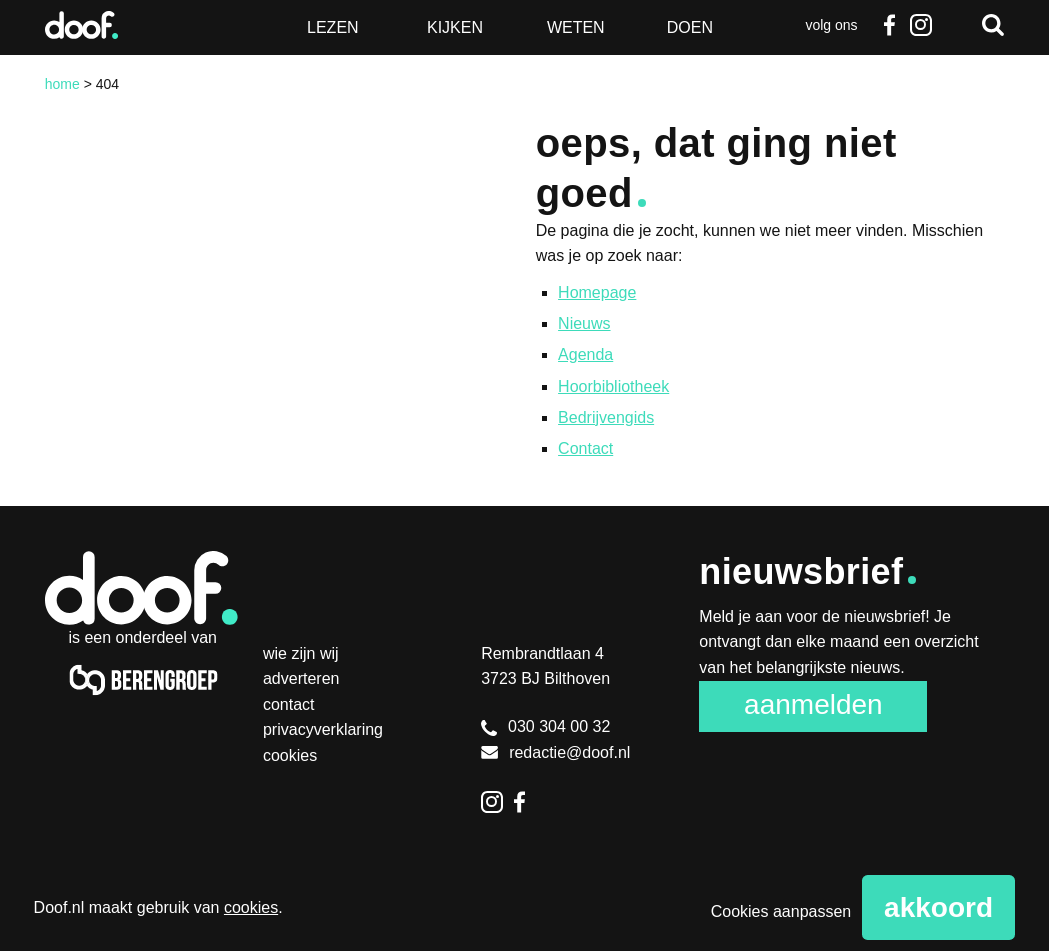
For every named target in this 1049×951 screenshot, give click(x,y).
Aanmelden (813, 704)
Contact (585, 448)
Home (62, 84)
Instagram (921, 25)
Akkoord (938, 907)
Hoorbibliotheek (613, 386)
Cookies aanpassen (781, 911)
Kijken (455, 27)
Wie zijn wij (301, 653)
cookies (251, 907)
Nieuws (584, 323)
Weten (576, 27)
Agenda (585, 354)
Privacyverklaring (323, 729)
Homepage (597, 292)
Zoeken (993, 25)
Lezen (333, 27)
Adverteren (301, 678)
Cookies (290, 755)
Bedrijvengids (606, 417)
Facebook (889, 25)
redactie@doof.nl (555, 752)
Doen (690, 27)
